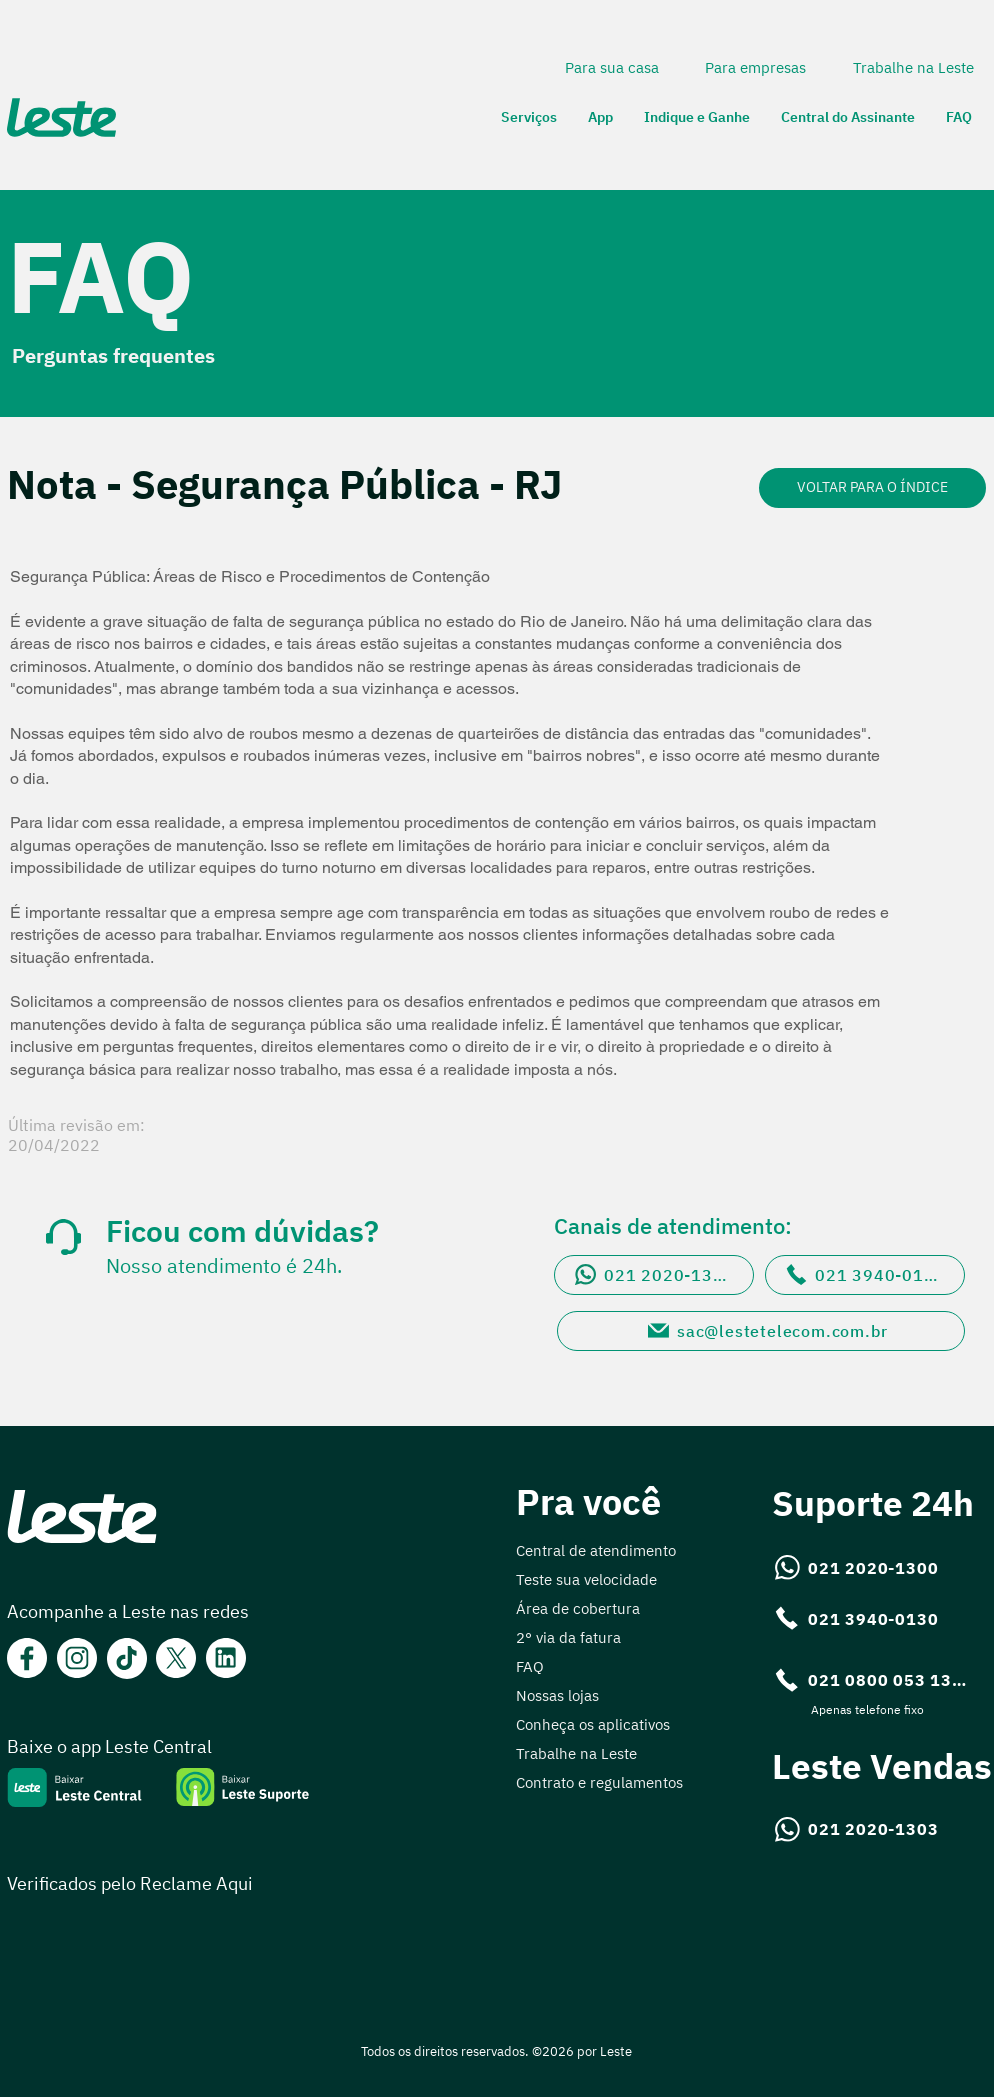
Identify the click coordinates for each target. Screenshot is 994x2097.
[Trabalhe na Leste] (915, 67)
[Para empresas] (757, 67)
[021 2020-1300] (654, 1275)
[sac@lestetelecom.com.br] (761, 1331)
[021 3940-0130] (865, 1275)
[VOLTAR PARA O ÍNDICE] (872, 488)
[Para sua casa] (613, 67)
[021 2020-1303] (857, 1829)
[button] (529, 117)
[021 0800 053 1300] (872, 1680)
